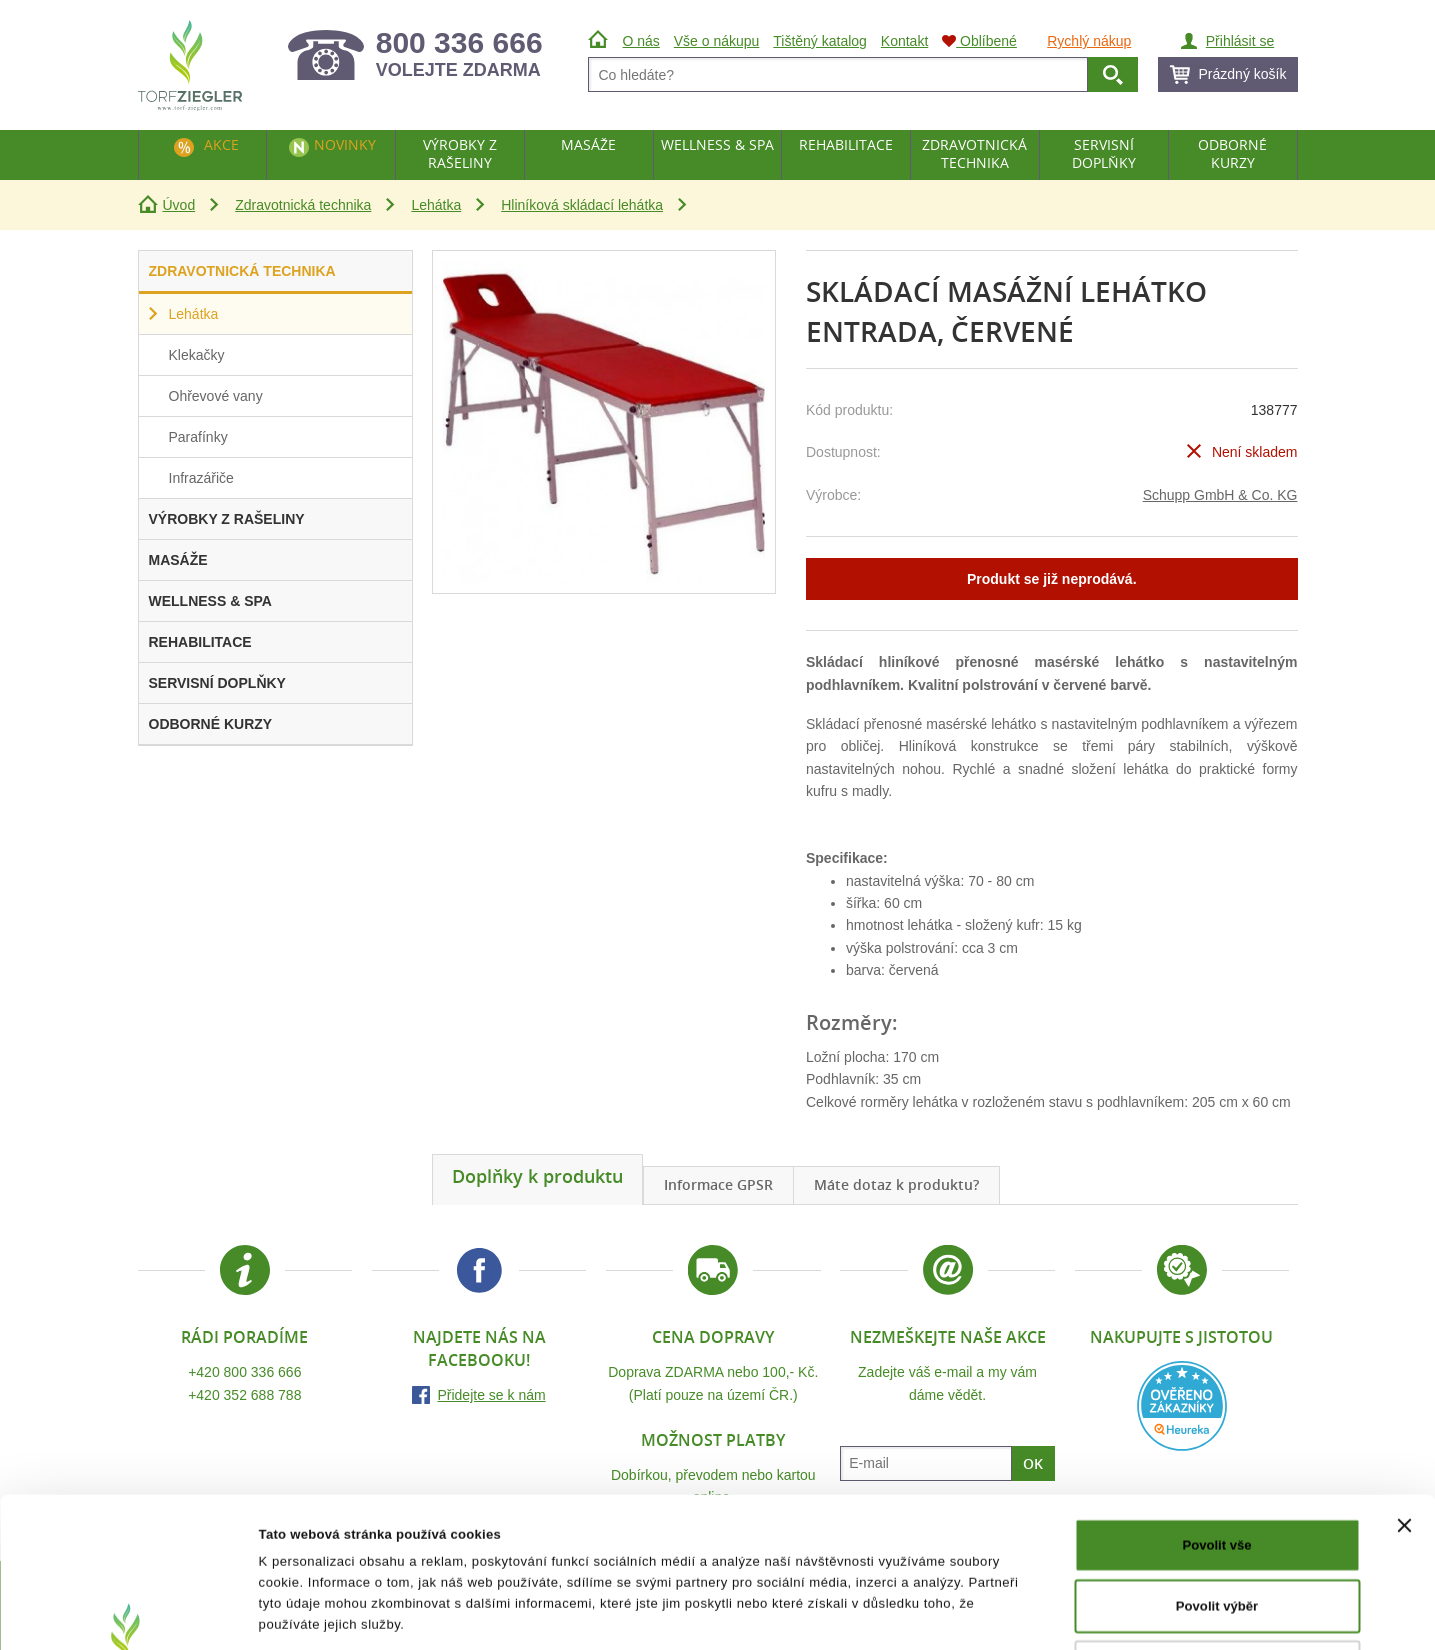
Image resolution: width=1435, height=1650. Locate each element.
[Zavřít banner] (1404, 1385)
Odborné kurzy (1232, 153)
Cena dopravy (713, 1337)
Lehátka (436, 205)
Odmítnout (1217, 1525)
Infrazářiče (201, 478)
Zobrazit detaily (983, 1612)
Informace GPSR (718, 1184)
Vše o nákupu (717, 41)
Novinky (345, 144)
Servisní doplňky (1104, 153)
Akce (221, 144)
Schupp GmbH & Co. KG (1220, 495)
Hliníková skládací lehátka (582, 205)
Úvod (179, 205)
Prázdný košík (1243, 74)
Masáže (588, 144)
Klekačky (197, 355)
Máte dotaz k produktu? (896, 1184)
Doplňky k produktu (537, 1176)
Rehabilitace (846, 144)
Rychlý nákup (1089, 41)
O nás (641, 41)
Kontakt (904, 41)
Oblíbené (979, 41)
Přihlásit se (1240, 41)
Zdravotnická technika (303, 205)
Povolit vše (1216, 1404)
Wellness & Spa (717, 144)
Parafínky (198, 437)
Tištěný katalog (820, 41)
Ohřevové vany (216, 396)
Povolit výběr (1217, 1465)
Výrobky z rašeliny (460, 153)
